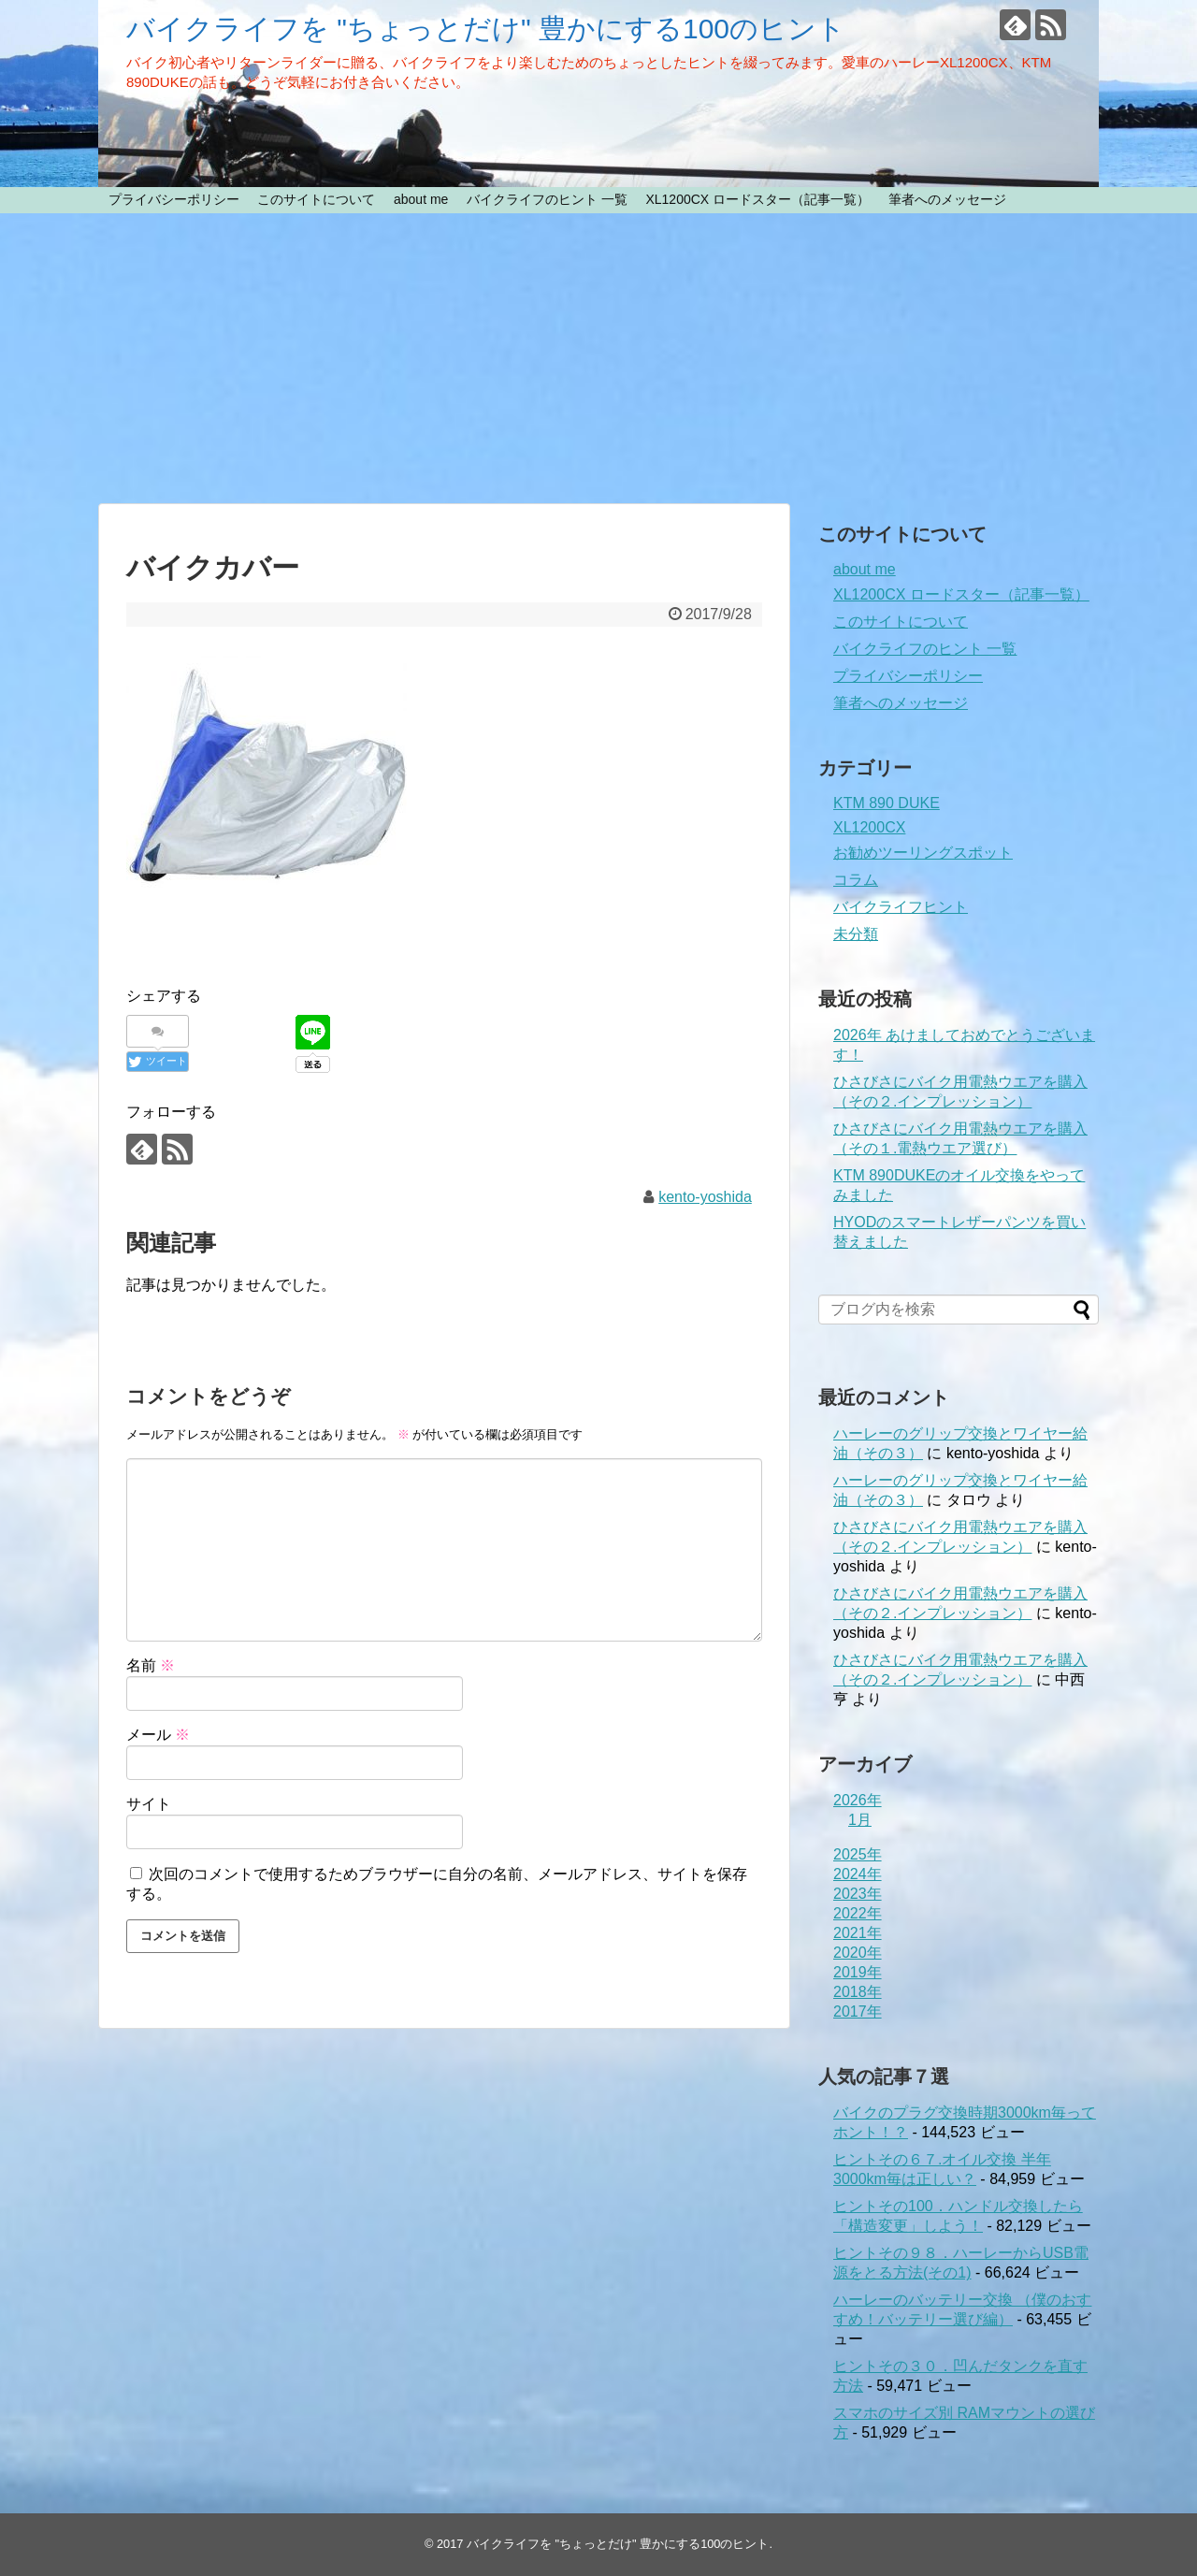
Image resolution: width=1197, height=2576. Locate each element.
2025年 (857, 1854)
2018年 (857, 1992)
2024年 (857, 1874)
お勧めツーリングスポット (923, 853)
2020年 (857, 1953)
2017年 (857, 2011)
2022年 (857, 1913)
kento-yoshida (705, 1197)
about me (421, 199)
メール (158, 1735)
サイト (148, 1804)
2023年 (857, 1894)
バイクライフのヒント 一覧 (547, 199)
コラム (855, 880)
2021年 (857, 1933)
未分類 (855, 934)
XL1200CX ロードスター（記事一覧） (757, 199)
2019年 (857, 1972)
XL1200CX (869, 827)
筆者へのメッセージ (947, 199)
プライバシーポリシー (173, 199)
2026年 (857, 1800)
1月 (860, 1820)
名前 (150, 1665)
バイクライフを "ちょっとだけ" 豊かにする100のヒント (485, 28)
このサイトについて (316, 199)
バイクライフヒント (900, 907)
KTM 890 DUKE (886, 803)
